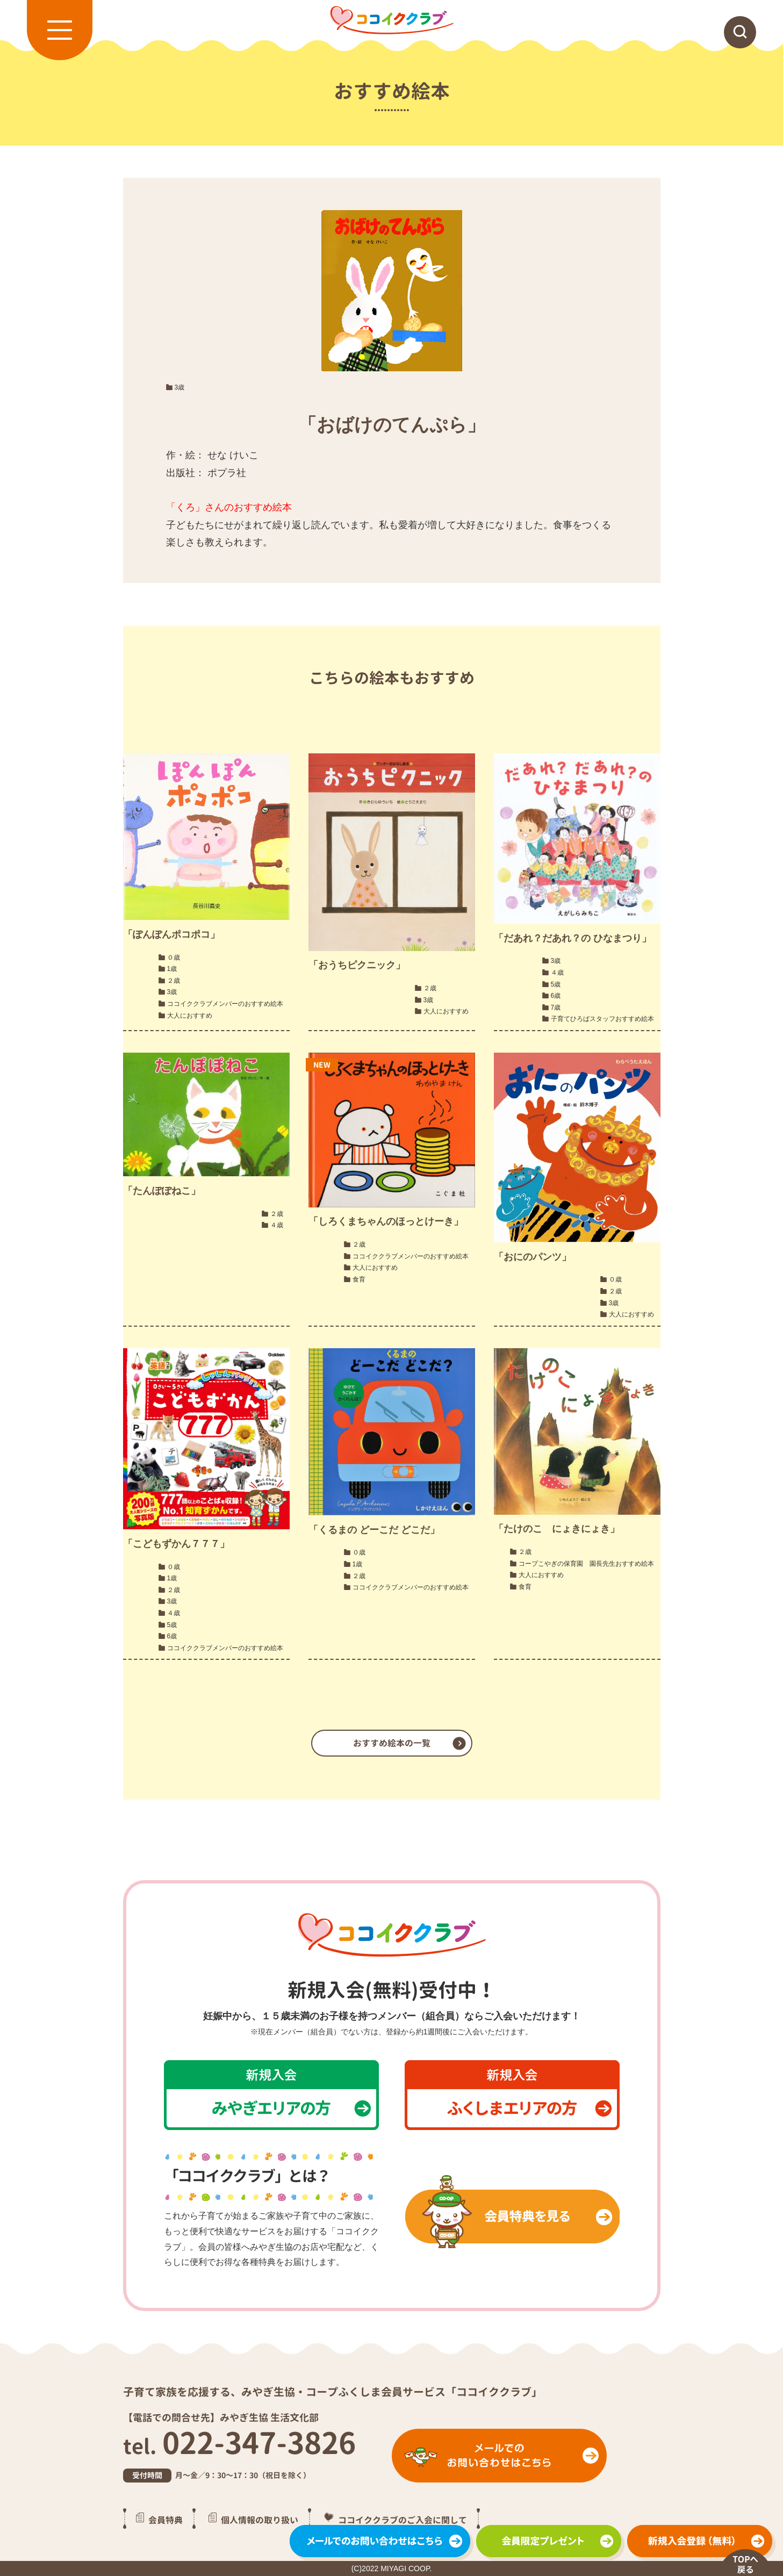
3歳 (180, 387)
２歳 (173, 980)
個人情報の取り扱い (259, 2520)
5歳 (556, 984)
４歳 (557, 972)
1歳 (172, 969)
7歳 (556, 1007)
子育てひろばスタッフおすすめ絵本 (602, 1019)
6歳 (556, 995)
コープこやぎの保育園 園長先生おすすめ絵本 (586, 1563)
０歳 (173, 957)
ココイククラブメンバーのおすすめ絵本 (225, 1004)
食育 (359, 1279)
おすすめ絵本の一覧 (391, 1743)
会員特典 (165, 2520)
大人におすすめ (189, 1015)
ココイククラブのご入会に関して (402, 2520)
